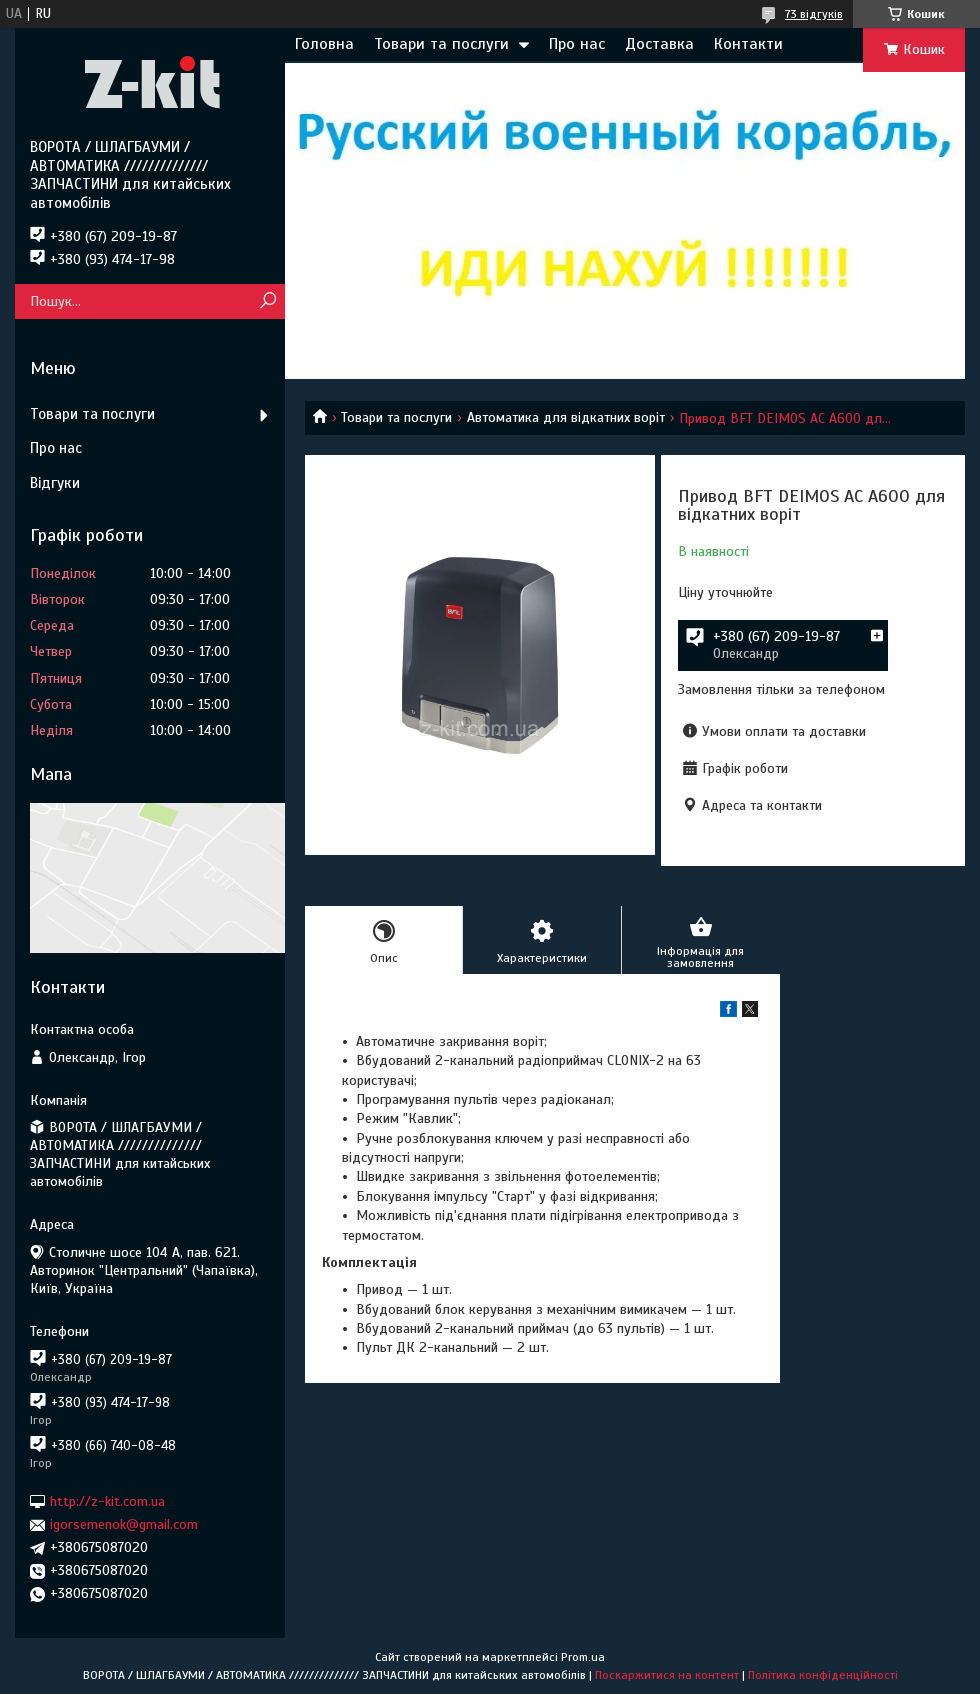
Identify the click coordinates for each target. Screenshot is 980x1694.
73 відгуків (814, 14)
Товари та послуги (441, 44)
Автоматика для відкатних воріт (566, 417)
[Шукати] (267, 301)
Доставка (659, 44)
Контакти (748, 44)
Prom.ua (583, 1657)
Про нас (577, 44)
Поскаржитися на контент (667, 1675)
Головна (324, 44)
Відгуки (55, 483)
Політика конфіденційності (823, 1675)
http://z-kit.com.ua (107, 1501)
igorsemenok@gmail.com (124, 1524)
